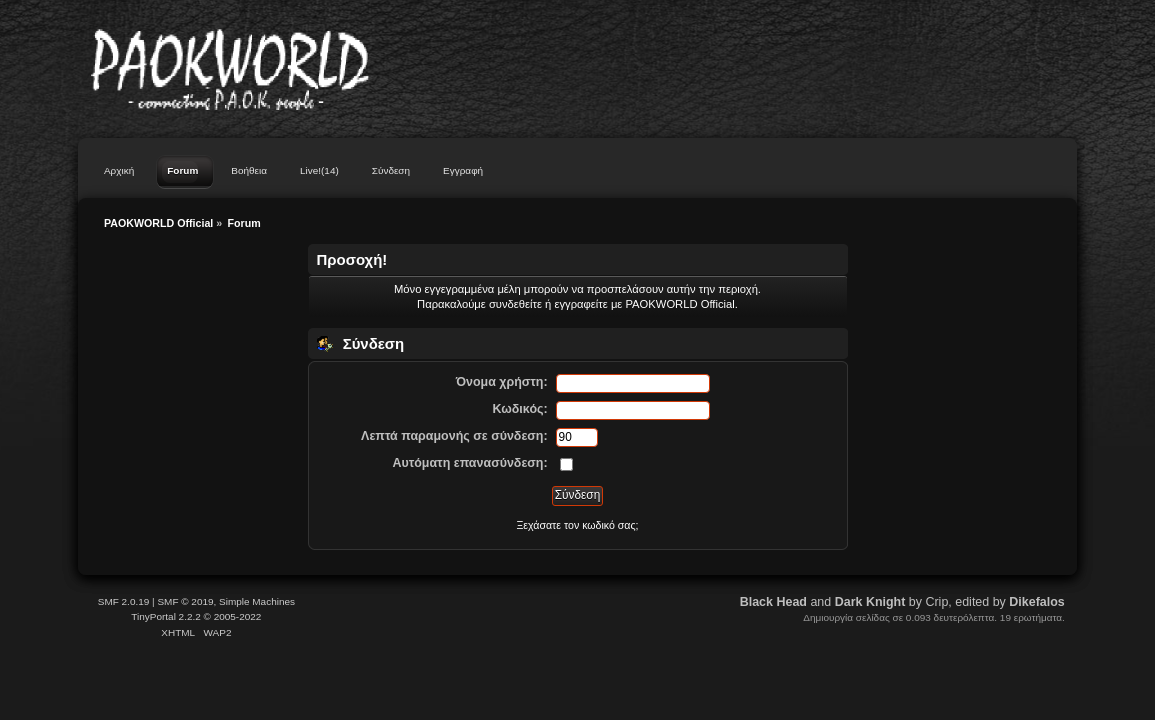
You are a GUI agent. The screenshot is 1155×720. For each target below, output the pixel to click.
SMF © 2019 (185, 601)
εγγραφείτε (580, 304)
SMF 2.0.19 (124, 601)
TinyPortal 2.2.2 (165, 616)
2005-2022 (238, 616)
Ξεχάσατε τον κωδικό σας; (577, 525)
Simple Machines (257, 601)
